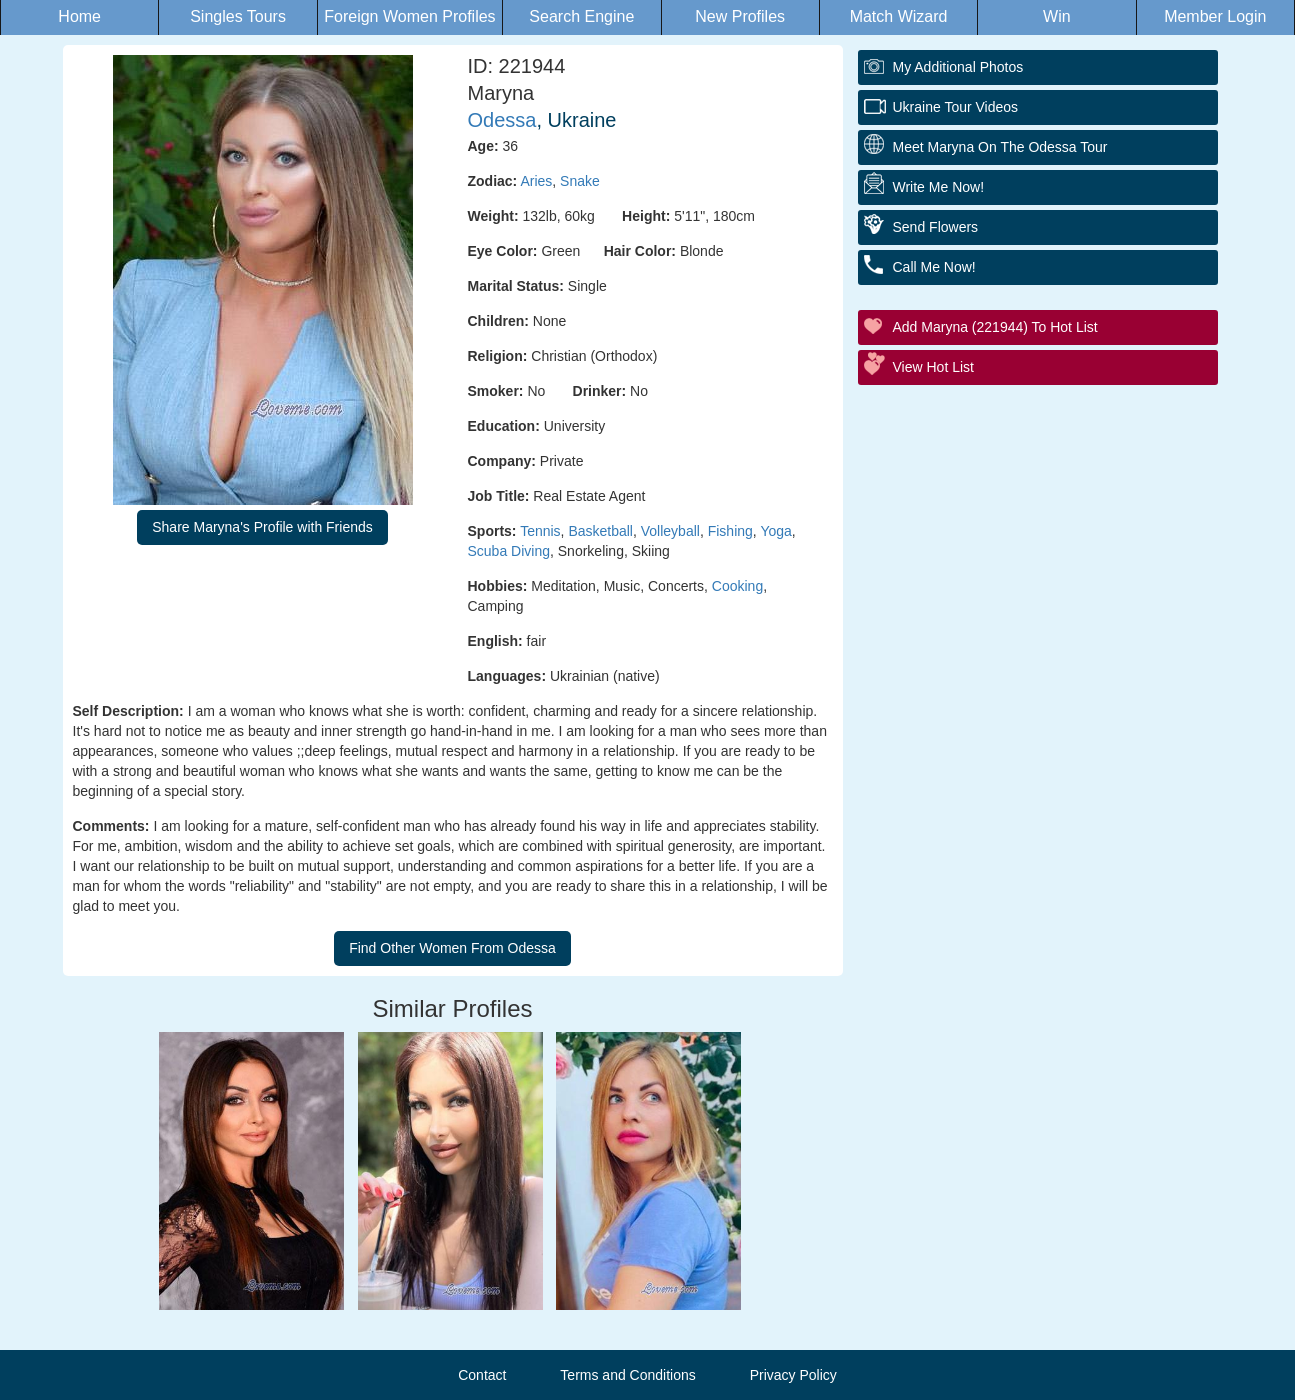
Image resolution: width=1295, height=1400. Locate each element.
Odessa (502, 120)
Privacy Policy (793, 1375)
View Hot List (933, 367)
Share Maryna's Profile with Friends (262, 527)
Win (1057, 16)
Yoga (775, 531)
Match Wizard (899, 16)
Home (79, 16)
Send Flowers (936, 227)
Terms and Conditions (627, 1375)
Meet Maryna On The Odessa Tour (1000, 147)
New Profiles (740, 16)
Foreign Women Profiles (409, 16)
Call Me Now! (934, 267)
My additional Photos (958, 67)
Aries (536, 181)
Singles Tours (238, 16)
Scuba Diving (509, 551)
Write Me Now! (939, 187)
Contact (482, 1375)
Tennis (540, 531)
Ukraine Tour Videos (956, 107)
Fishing (730, 531)
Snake (580, 181)
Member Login (1215, 16)
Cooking (737, 586)
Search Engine (581, 16)
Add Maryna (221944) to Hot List (995, 327)
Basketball (600, 531)
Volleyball (670, 531)
